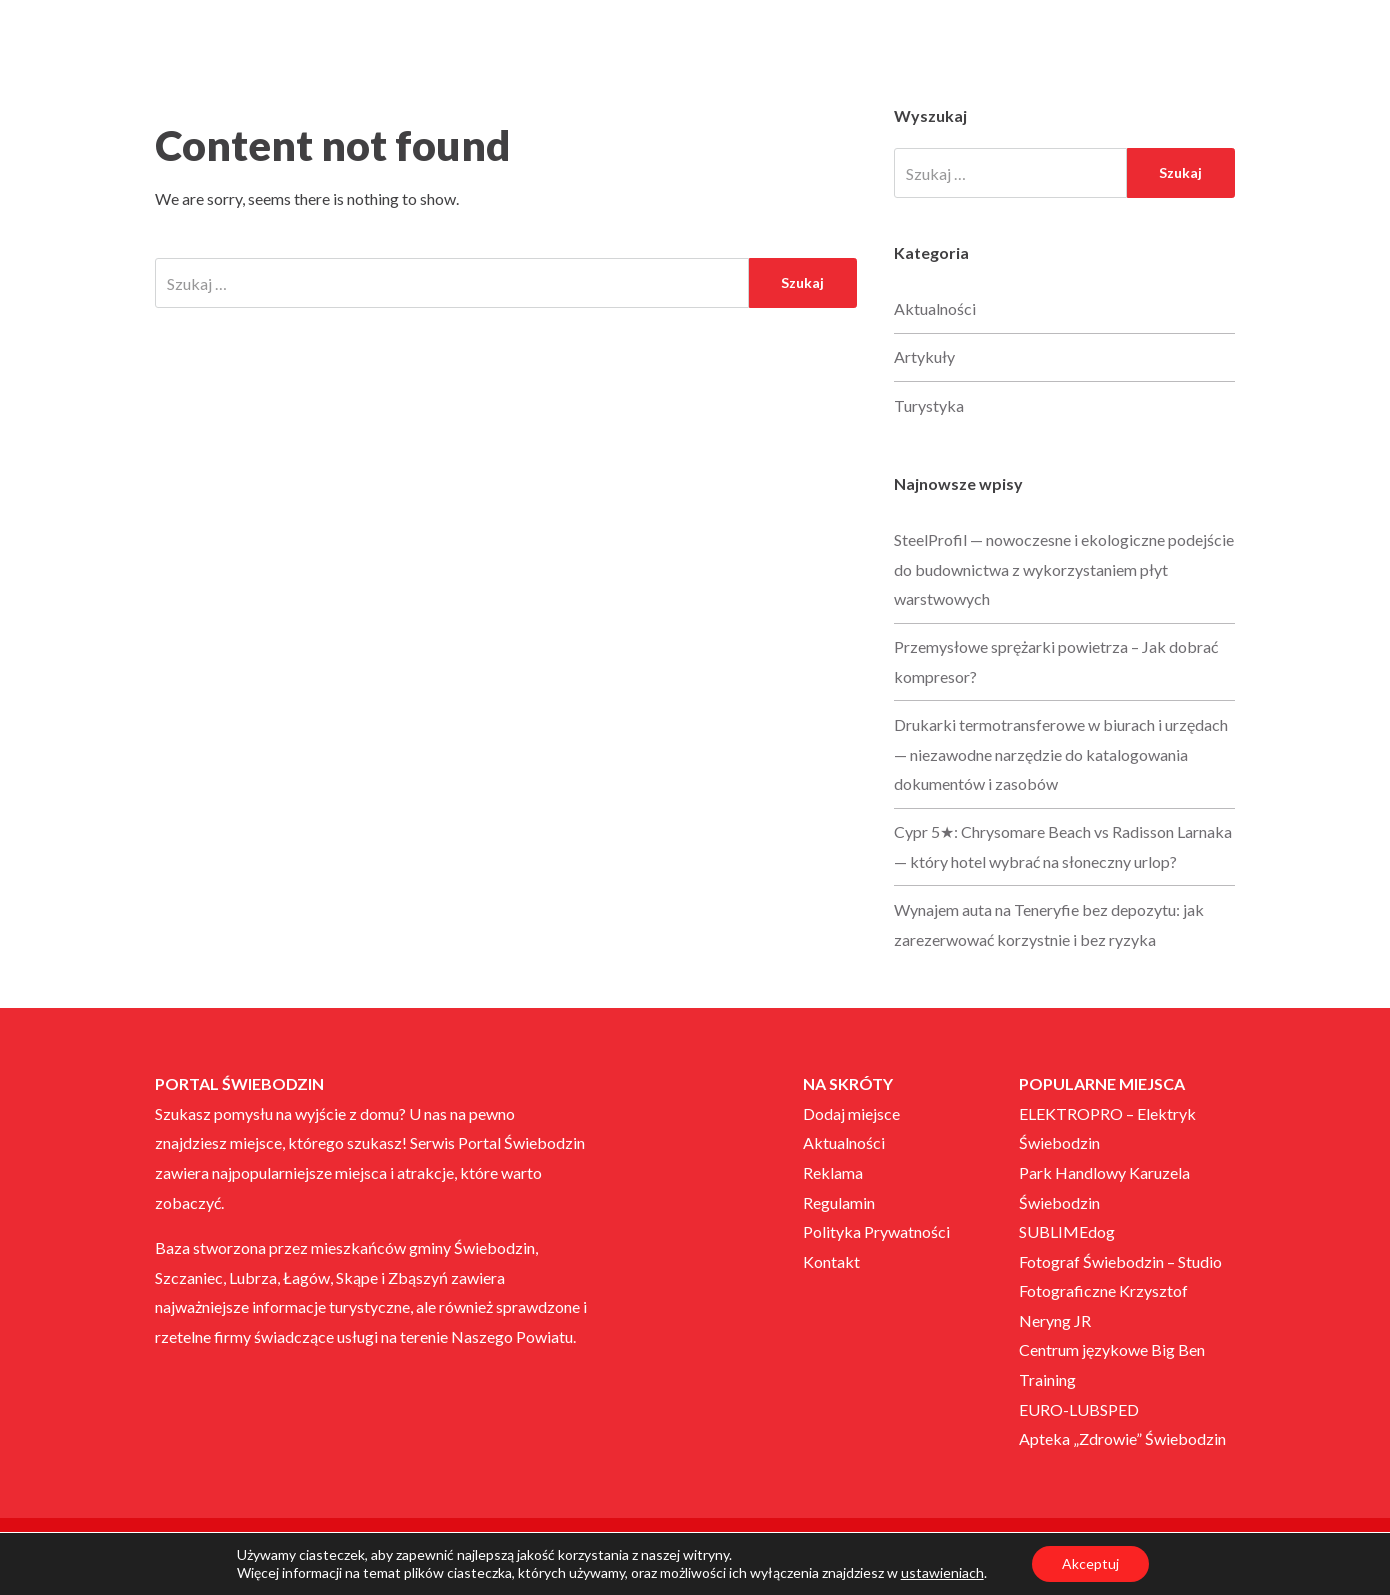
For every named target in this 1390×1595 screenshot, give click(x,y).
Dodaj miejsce (851, 1113)
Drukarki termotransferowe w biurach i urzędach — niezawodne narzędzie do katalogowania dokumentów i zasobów (1061, 754)
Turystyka (929, 405)
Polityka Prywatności (876, 1231)
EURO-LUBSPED (1079, 1409)
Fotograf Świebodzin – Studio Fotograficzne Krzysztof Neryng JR (1120, 1291)
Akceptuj (1090, 1563)
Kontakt (831, 1261)
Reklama (833, 1172)
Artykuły (924, 356)
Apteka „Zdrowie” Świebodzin (1122, 1438)
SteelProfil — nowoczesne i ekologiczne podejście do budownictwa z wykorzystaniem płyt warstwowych (1064, 569)
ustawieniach (942, 1572)
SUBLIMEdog (1067, 1231)
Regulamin (839, 1202)
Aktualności (935, 308)
